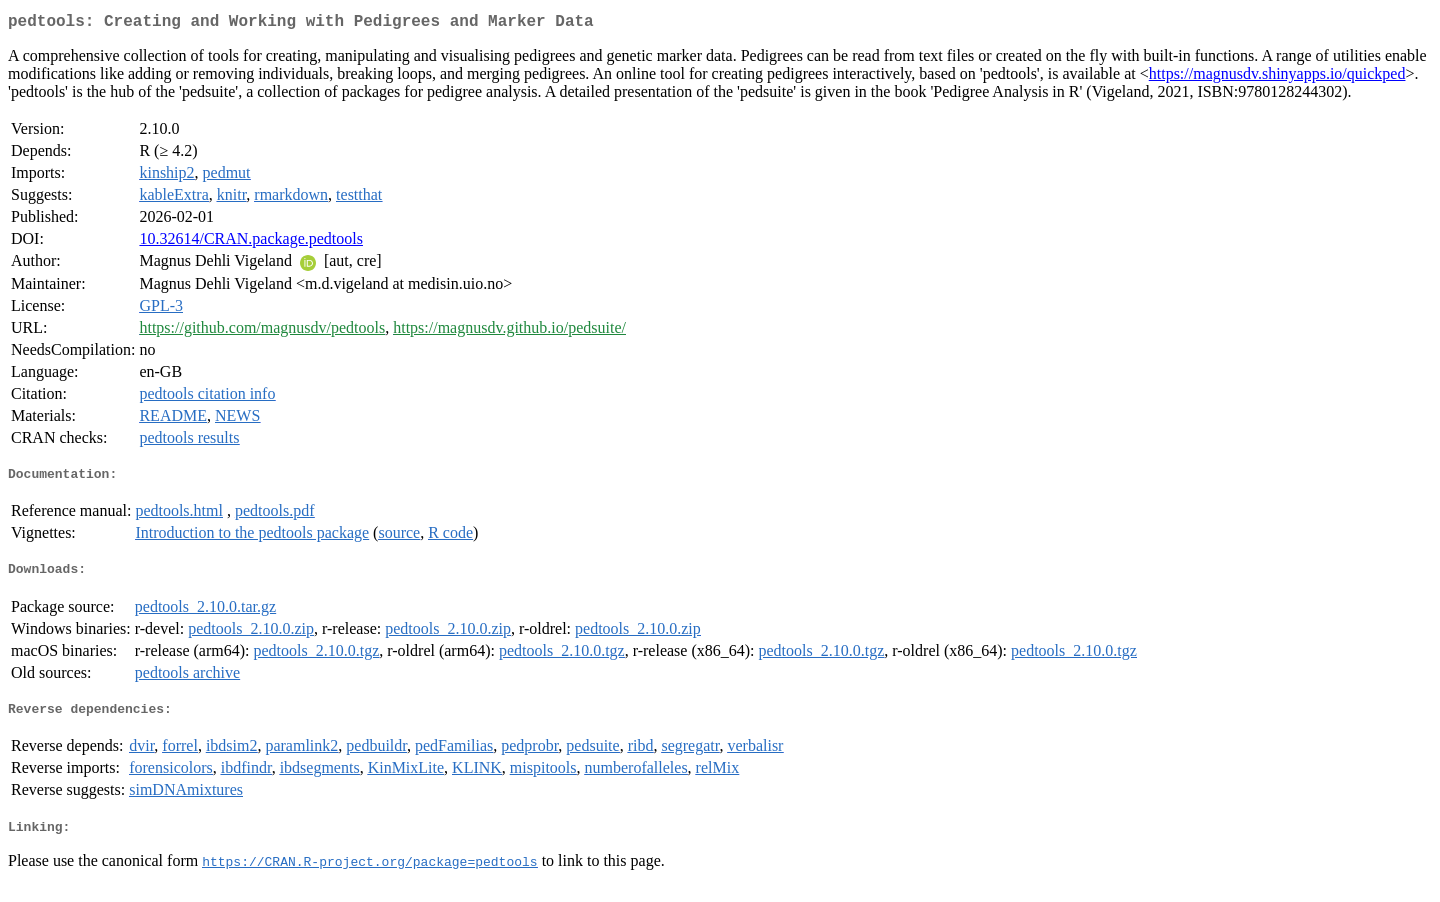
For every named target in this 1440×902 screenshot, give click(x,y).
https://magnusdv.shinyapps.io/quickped (1277, 77)
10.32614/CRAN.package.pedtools (251, 242)
